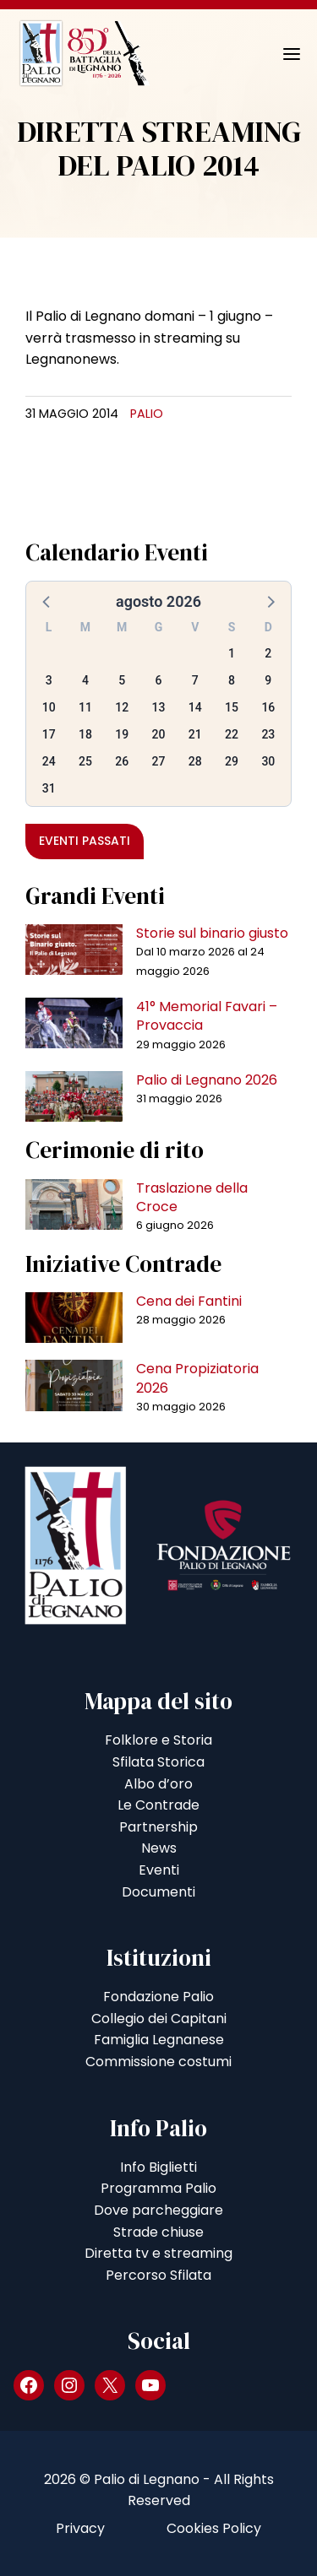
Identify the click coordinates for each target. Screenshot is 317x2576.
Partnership (158, 1827)
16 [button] (268, 707)
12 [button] (121, 707)
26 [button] (121, 761)
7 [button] (195, 680)
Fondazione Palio (158, 1996)
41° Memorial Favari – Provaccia (206, 1016)
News (159, 1848)
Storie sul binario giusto (212, 933)
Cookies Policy (214, 2528)
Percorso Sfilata (158, 2275)
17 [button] (49, 734)
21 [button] (195, 734)
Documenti (158, 1892)
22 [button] (231, 734)
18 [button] (85, 734)
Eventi (159, 1870)
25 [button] (85, 761)
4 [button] (85, 680)
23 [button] (268, 734)
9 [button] (268, 680)
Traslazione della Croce (192, 1197)
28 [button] (195, 761)
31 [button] (49, 788)
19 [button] (121, 734)
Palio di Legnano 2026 (206, 1080)
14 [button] (195, 707)
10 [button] (49, 707)
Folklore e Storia (158, 1740)
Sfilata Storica (158, 1762)
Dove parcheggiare (158, 2210)
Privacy (80, 2528)
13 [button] (159, 707)
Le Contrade (158, 1805)
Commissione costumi (158, 2061)
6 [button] (159, 680)
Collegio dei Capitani (159, 2018)
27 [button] (159, 761)
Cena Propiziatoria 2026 (197, 1378)
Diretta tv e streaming (158, 2253)
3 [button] (49, 680)
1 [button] (231, 653)
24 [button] (49, 761)
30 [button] (268, 761)
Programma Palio (158, 2188)
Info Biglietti (158, 2167)
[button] (47, 601)
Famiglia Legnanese (159, 2039)
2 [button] (268, 653)
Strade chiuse (158, 2232)
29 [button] (231, 761)
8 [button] (231, 680)
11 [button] (85, 707)
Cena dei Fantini (189, 1301)
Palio (146, 413)
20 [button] (159, 734)
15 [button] (231, 707)
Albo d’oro (158, 1784)
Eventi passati (84, 840)
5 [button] (121, 680)
